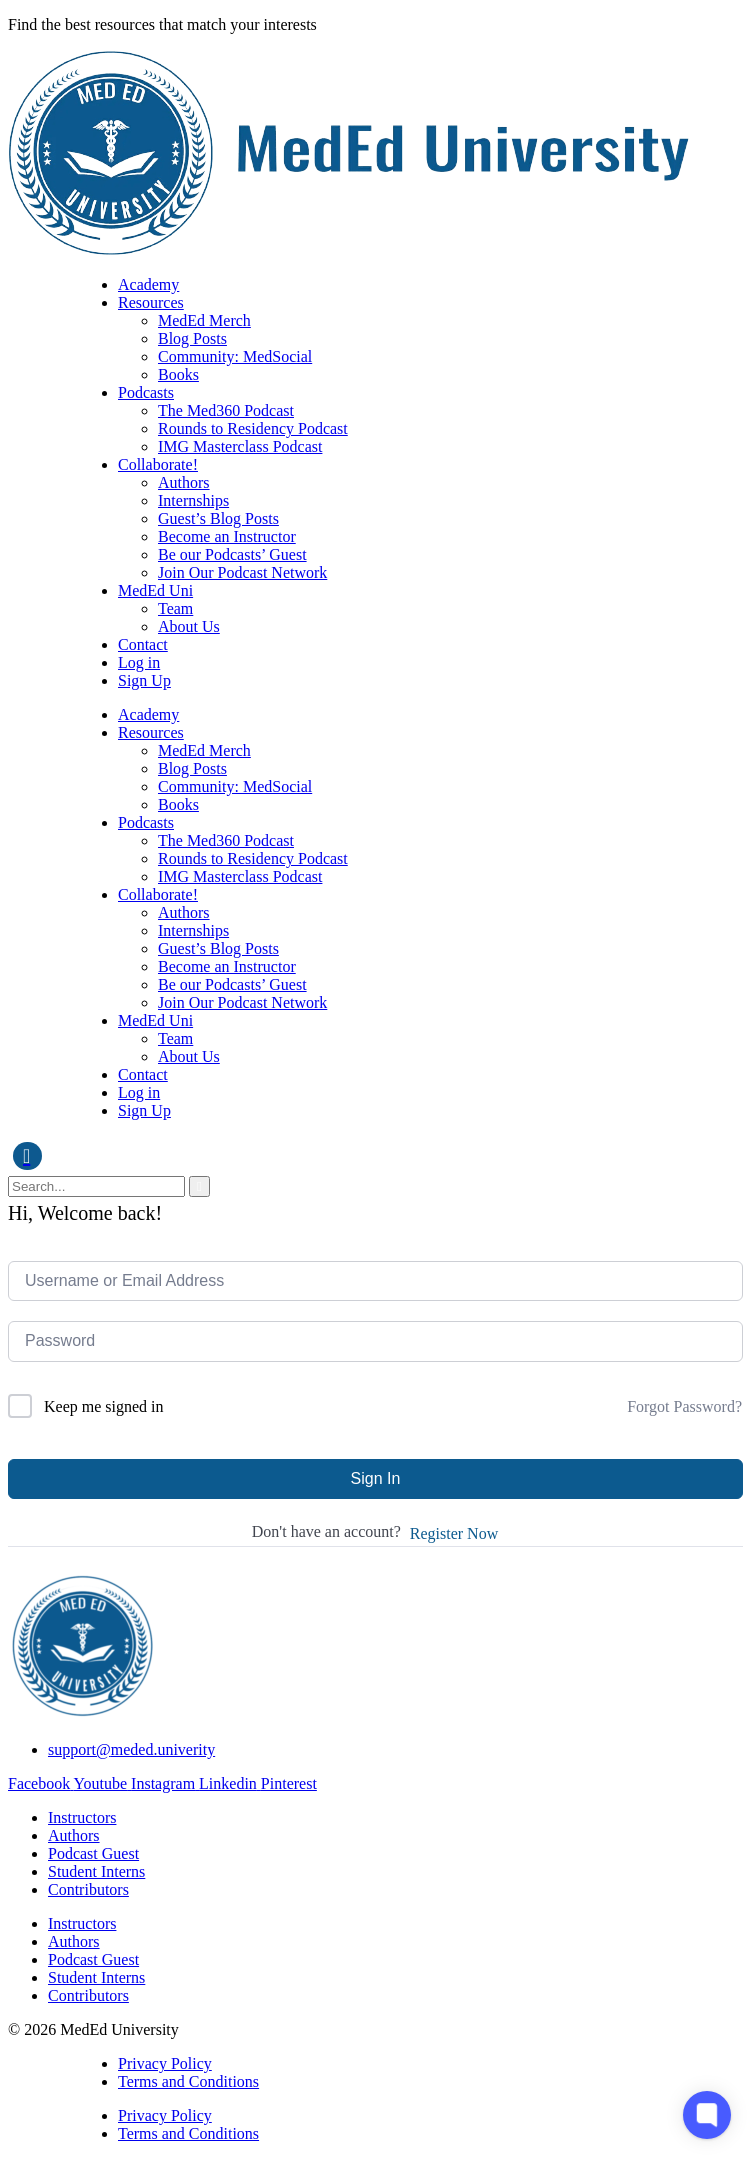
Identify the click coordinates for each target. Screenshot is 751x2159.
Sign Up (144, 680)
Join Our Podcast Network (242, 572)
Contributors (88, 1889)
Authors (184, 482)
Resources (151, 302)
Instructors (82, 1817)
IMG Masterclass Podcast (240, 446)
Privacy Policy (165, 2063)
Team (175, 608)
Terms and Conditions (188, 2081)
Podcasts (146, 392)
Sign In (376, 1478)
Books (178, 374)
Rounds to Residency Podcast (253, 428)
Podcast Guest (93, 1853)
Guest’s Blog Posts (218, 518)
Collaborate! (158, 464)
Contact (143, 644)
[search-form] (96, 1186)
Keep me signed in (104, 1406)
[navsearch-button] (27, 1156)
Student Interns (96, 1871)
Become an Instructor (227, 536)
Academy (148, 284)
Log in (139, 662)
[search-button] (199, 1186)
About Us (189, 626)
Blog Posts (192, 338)
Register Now (454, 1533)
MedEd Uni (155, 590)
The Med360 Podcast (226, 410)
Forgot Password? (684, 1406)
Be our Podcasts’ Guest (232, 554)
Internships (193, 500)
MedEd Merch (204, 320)
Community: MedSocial (235, 356)
